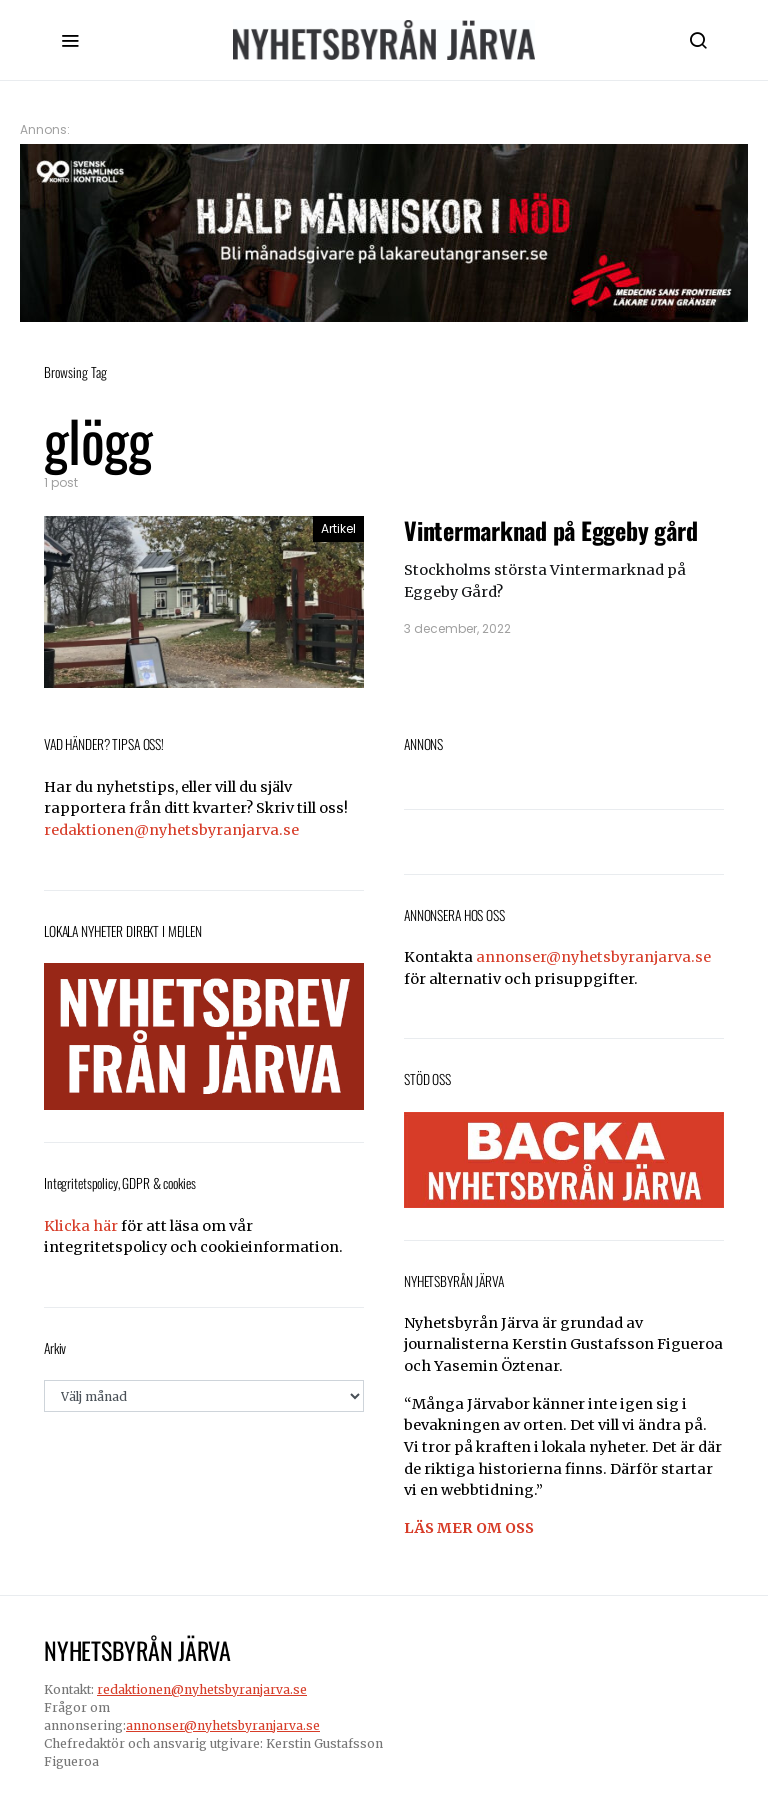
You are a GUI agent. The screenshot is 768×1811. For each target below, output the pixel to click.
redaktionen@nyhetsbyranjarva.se (171, 830)
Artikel (338, 528)
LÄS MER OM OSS (469, 1528)
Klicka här (81, 1226)
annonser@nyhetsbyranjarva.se (593, 957)
